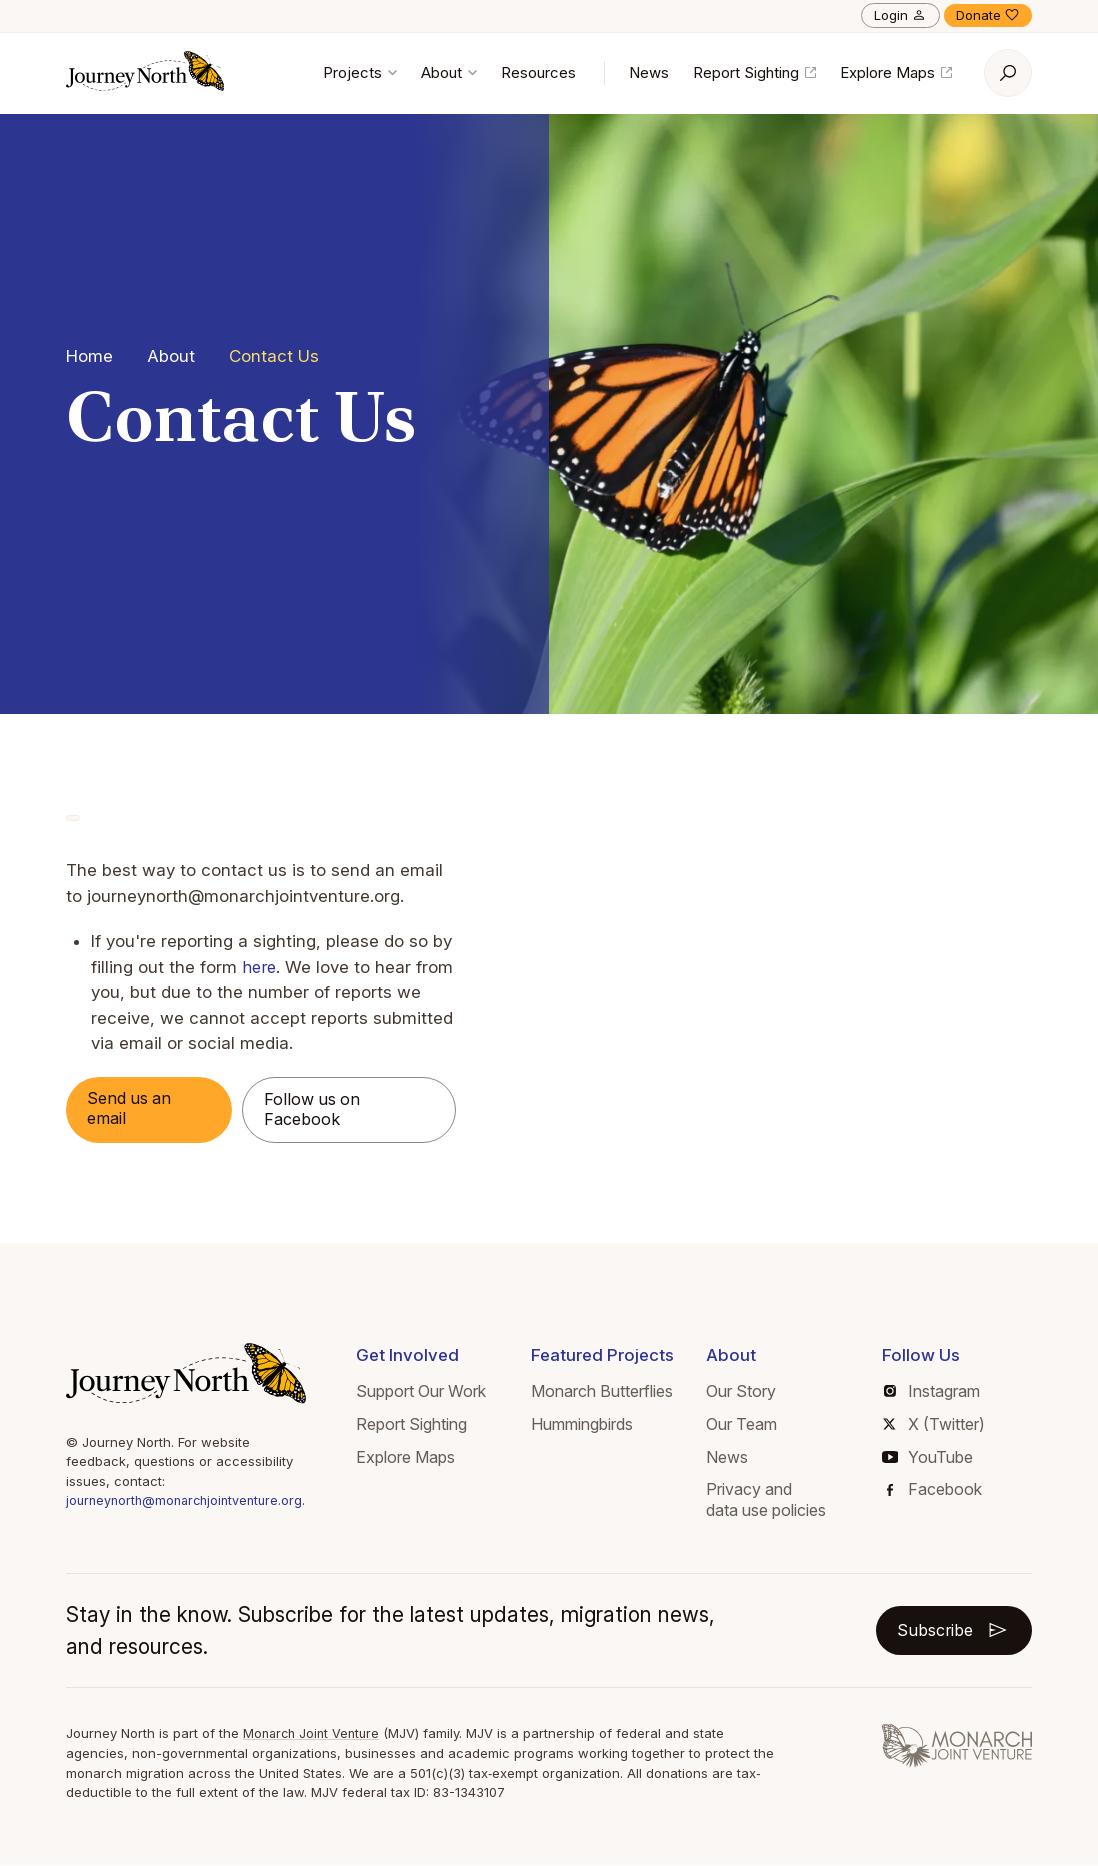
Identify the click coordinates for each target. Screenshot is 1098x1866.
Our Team (746, 1426)
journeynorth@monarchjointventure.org (189, 1503)
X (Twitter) (936, 1426)
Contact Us (274, 356)
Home (89, 356)
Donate (988, 15)
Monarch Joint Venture (314, 1735)
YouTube (929, 1459)
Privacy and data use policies (771, 1501)
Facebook (936, 1491)
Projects (360, 72)
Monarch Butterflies (610, 1393)
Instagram (934, 1393)
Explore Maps (896, 72)
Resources (538, 72)
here (260, 967)
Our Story (746, 1393)
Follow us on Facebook (320, 1111)
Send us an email (135, 1110)
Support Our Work (431, 1393)
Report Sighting (754, 72)
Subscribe (949, 1632)
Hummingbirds (590, 1426)
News (649, 72)
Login (900, 15)
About (449, 72)
